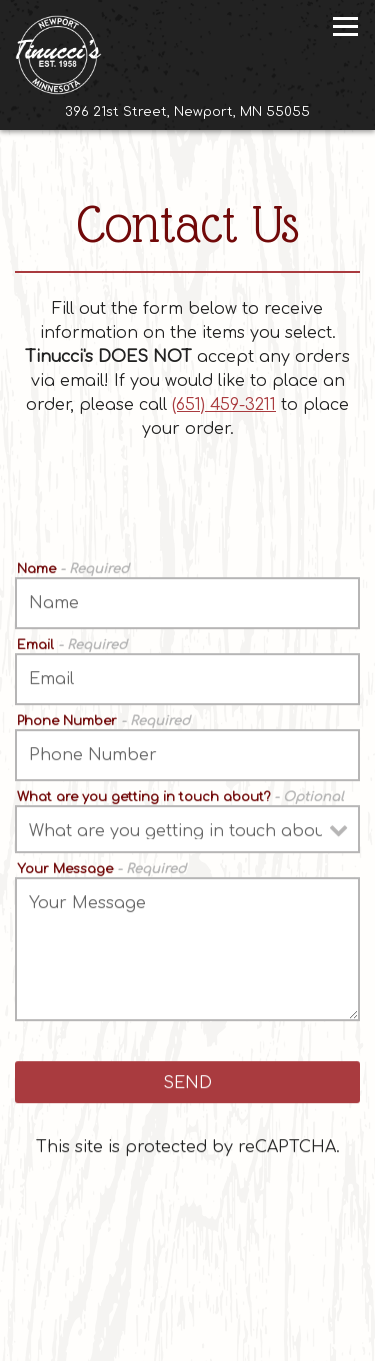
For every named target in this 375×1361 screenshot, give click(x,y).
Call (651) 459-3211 (188, 1254)
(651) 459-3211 (224, 405)
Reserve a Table (187, 1297)
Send (187, 1084)
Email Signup (250, 1339)
